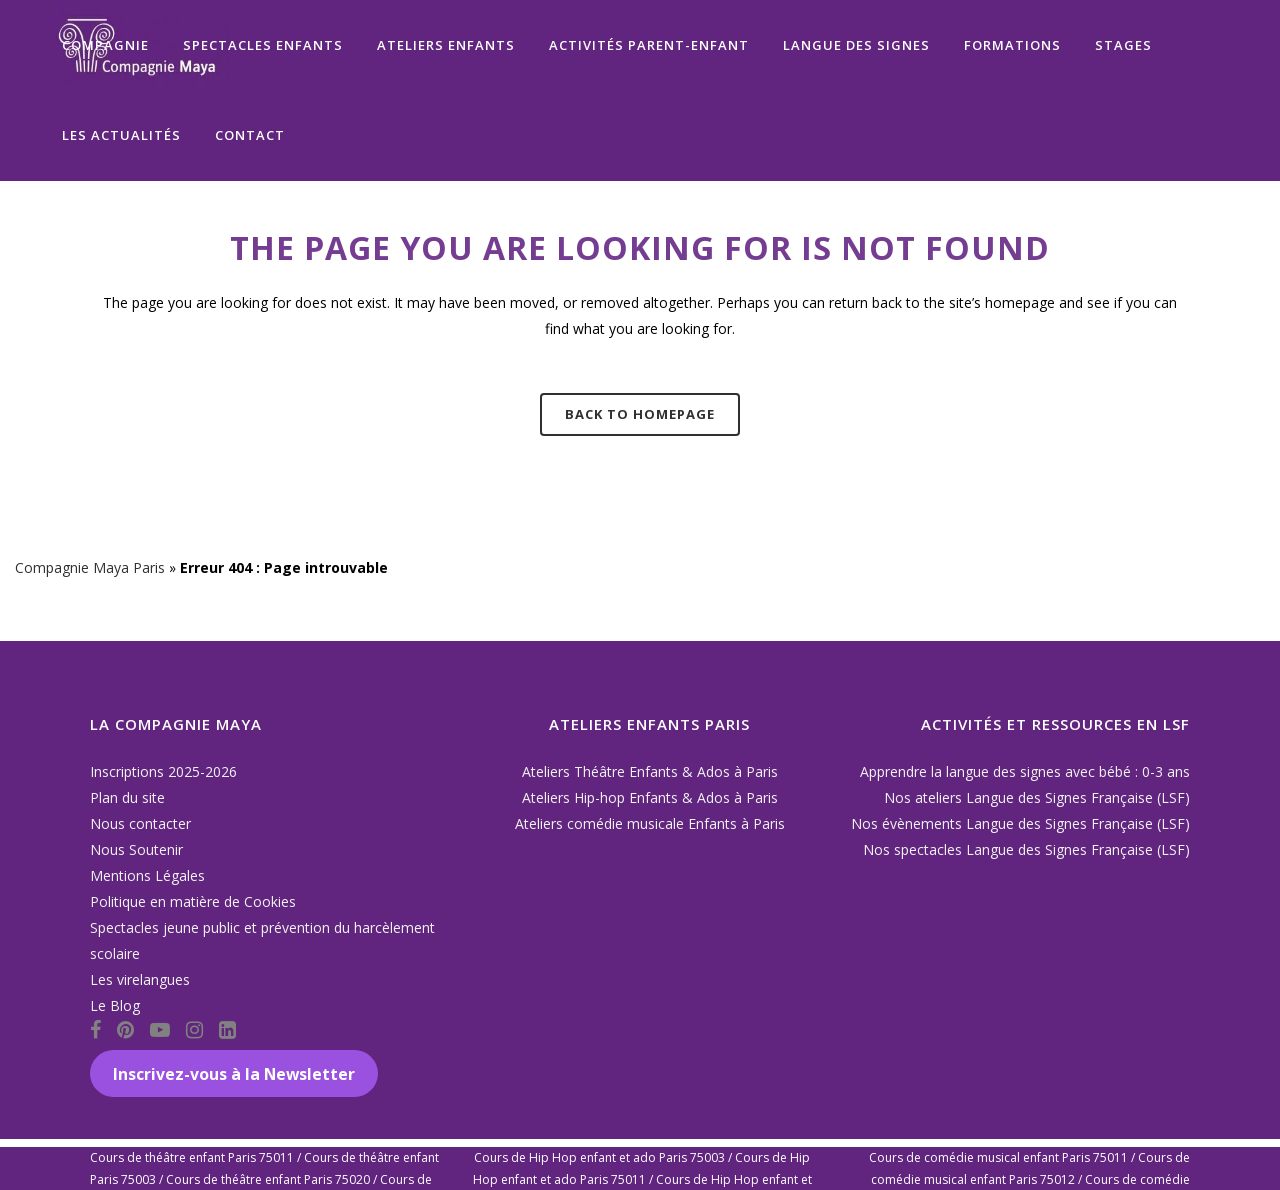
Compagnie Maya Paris (90, 567)
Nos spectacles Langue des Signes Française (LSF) (1026, 849)
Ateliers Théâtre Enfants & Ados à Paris (650, 771)
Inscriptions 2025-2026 (163, 771)
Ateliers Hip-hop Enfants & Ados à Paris (650, 797)
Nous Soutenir (136, 849)
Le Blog (115, 1005)
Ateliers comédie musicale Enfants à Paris (650, 823)
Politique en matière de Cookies (193, 901)
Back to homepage (640, 414)
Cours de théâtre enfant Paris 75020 (268, 1179)
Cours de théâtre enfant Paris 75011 (192, 1157)
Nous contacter (140, 823)
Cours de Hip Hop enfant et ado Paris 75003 (599, 1157)
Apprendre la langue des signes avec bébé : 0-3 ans (1025, 771)
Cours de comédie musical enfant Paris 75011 (998, 1157)
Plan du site (127, 797)
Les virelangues (140, 979)
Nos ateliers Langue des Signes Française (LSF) (1037, 797)
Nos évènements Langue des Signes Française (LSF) (1020, 823)
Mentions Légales (147, 875)
